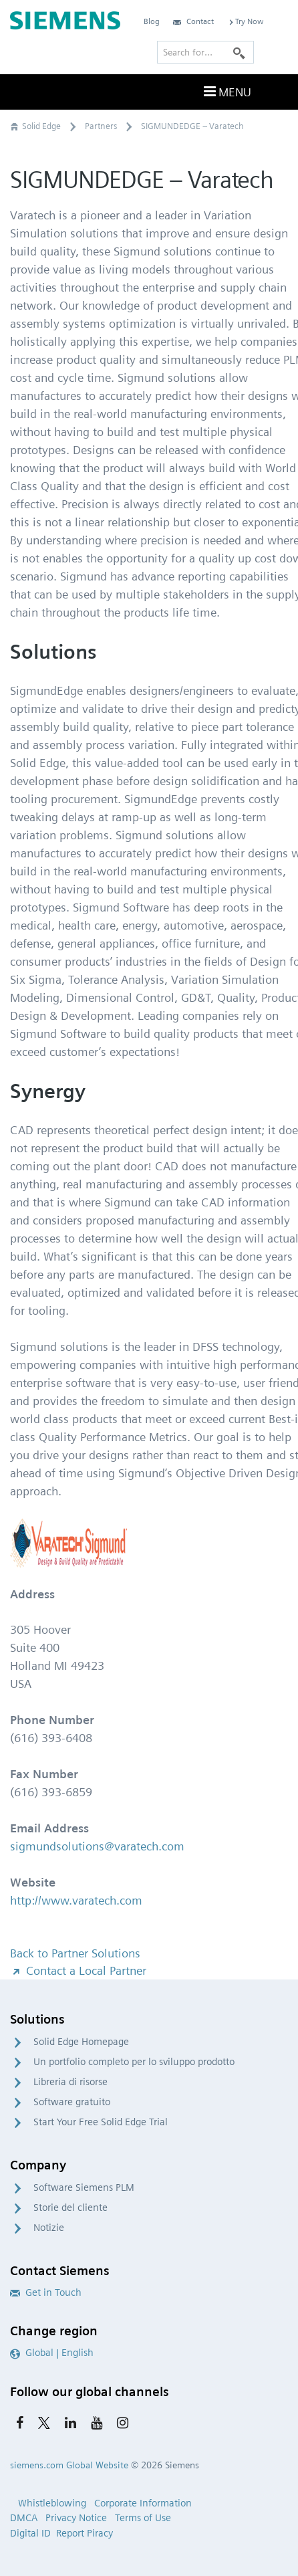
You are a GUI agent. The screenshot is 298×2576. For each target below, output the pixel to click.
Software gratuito (71, 2102)
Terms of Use (143, 2518)
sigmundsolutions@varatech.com (97, 1846)
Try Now (245, 21)
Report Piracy (84, 2533)
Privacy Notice (76, 2518)
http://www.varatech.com (76, 1900)
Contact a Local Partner (78, 1970)
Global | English (52, 2353)
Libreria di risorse (70, 2082)
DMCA (23, 2518)
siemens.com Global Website (69, 2465)
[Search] (239, 52)
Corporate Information (143, 2503)
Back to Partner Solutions (75, 1953)
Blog (152, 21)
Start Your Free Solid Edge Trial (100, 2122)
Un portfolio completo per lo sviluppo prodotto (134, 2062)
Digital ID (30, 2533)
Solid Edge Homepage (81, 2042)
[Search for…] (205, 52)
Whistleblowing (52, 2503)
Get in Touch (46, 2292)
